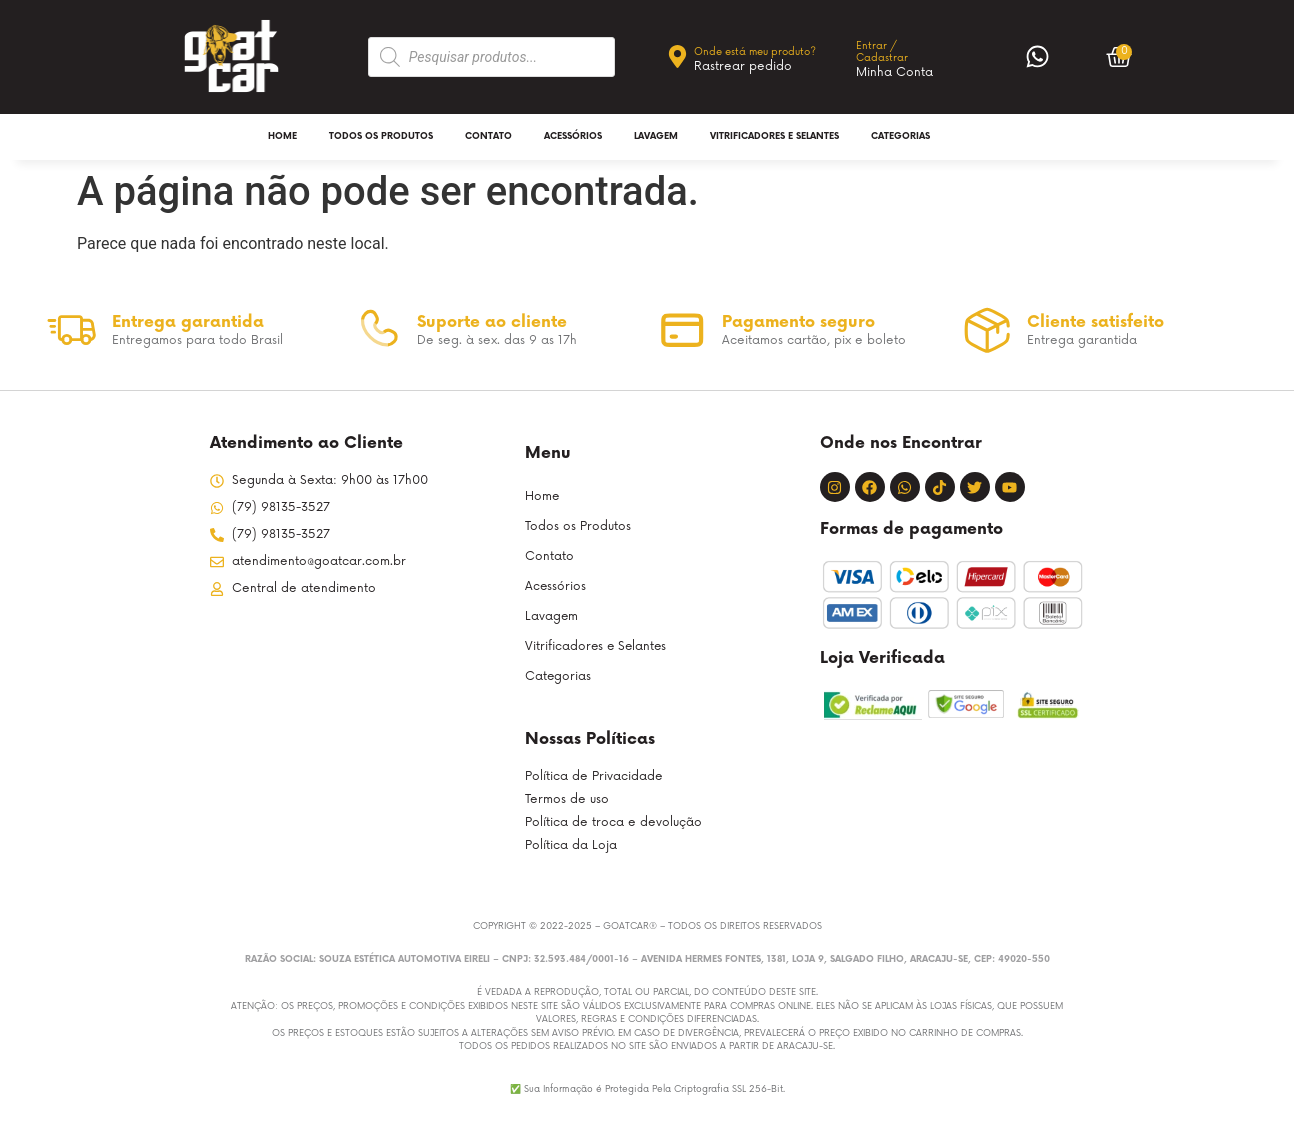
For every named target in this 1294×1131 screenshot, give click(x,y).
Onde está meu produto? (755, 52)
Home (282, 136)
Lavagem (656, 136)
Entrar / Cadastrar (882, 52)
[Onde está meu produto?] (677, 56)
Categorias (900, 136)
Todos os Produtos (381, 136)
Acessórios (573, 136)
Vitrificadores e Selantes (774, 136)
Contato (488, 136)
